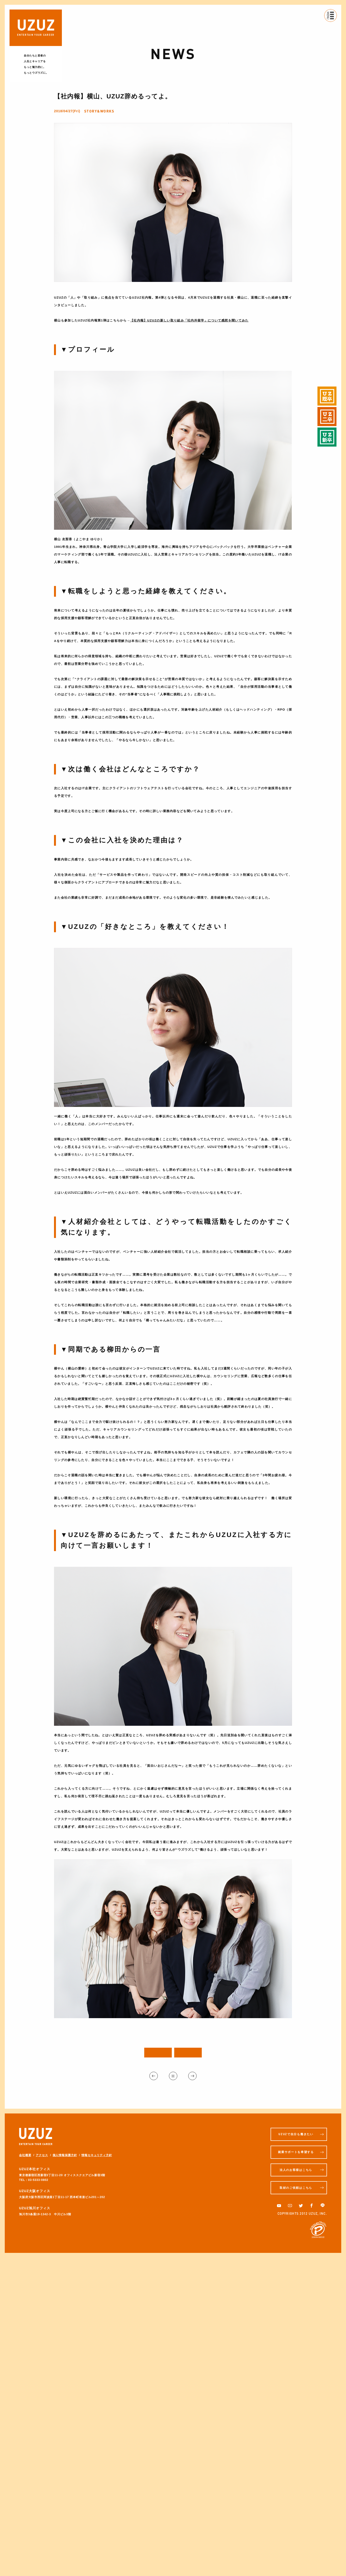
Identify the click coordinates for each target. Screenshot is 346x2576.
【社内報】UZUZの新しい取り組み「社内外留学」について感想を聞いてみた (189, 320)
